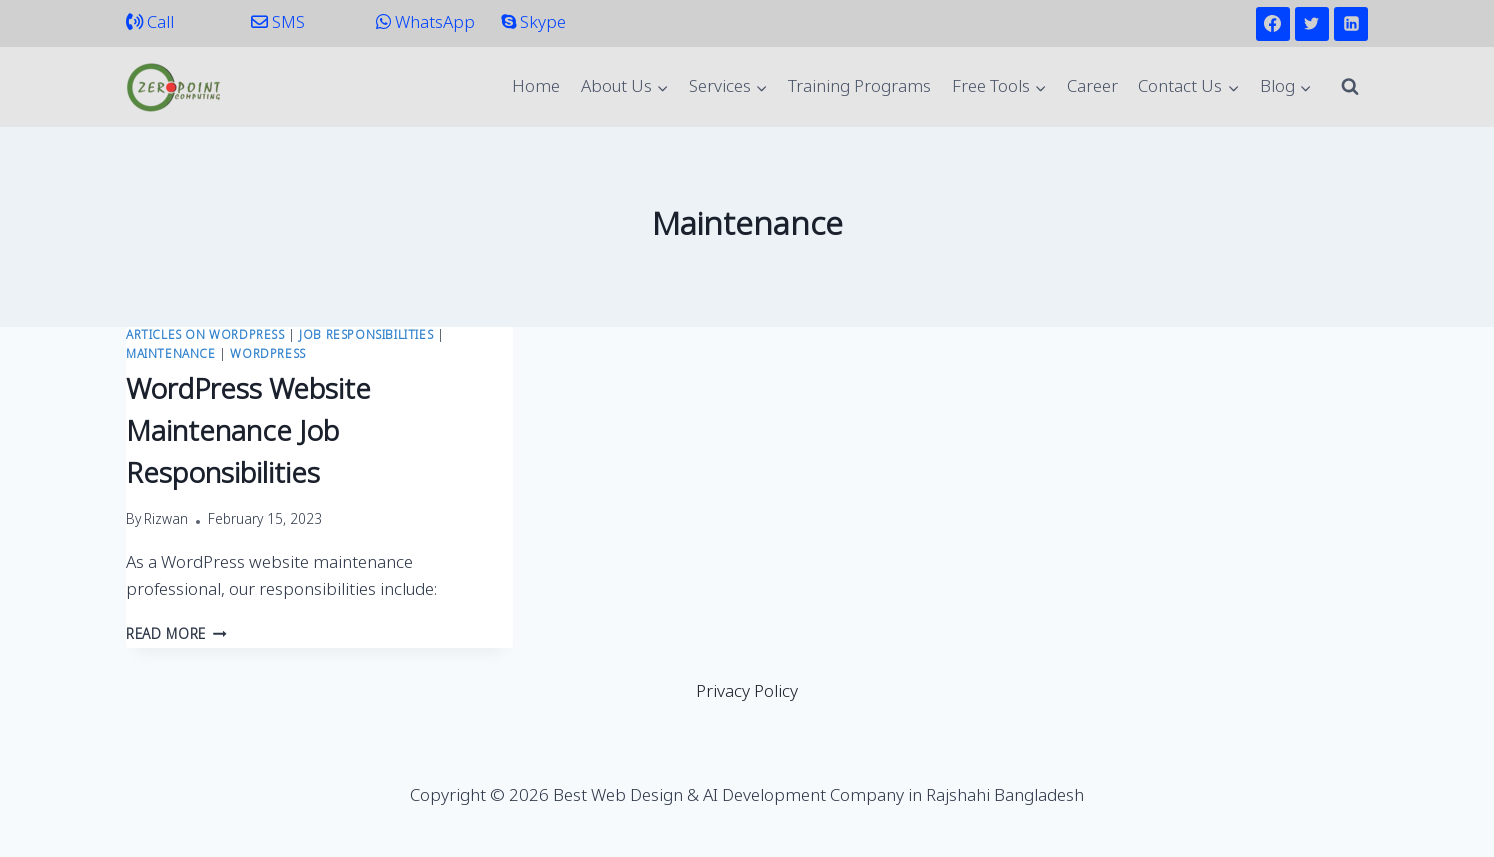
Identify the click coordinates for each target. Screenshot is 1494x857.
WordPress (267, 355)
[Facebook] (1273, 24)
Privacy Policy (747, 692)
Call (150, 23)
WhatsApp (425, 23)
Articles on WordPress (205, 336)
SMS (278, 23)
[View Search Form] (1350, 87)
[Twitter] (1312, 24)
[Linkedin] (1351, 24)
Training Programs (859, 87)
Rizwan (166, 521)
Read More (176, 636)
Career (1092, 87)
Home (536, 87)
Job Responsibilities (366, 336)
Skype (533, 23)
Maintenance (171, 355)
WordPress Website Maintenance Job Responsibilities (248, 433)
